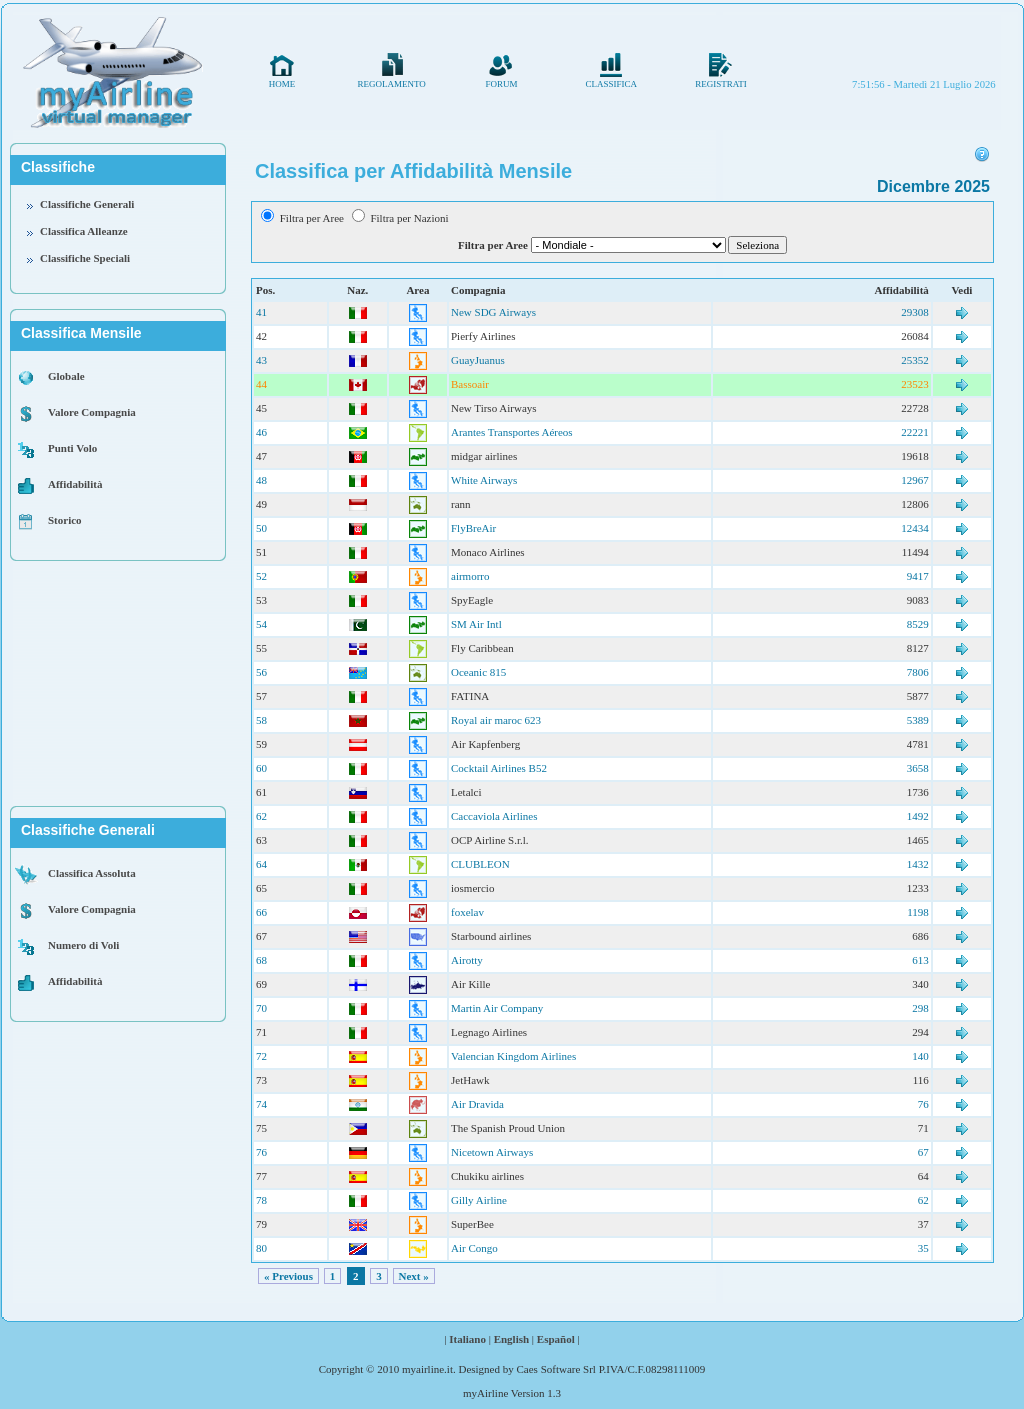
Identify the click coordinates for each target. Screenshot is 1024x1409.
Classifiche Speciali (85, 258)
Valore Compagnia (92, 412)
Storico (65, 520)
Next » (414, 1276)
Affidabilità (75, 484)
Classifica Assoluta (92, 873)
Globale (66, 376)
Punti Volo (72, 448)
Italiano (467, 1339)
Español (556, 1339)
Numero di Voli (83, 945)
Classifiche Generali (87, 204)
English (511, 1339)
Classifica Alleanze (84, 231)
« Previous (288, 1276)
